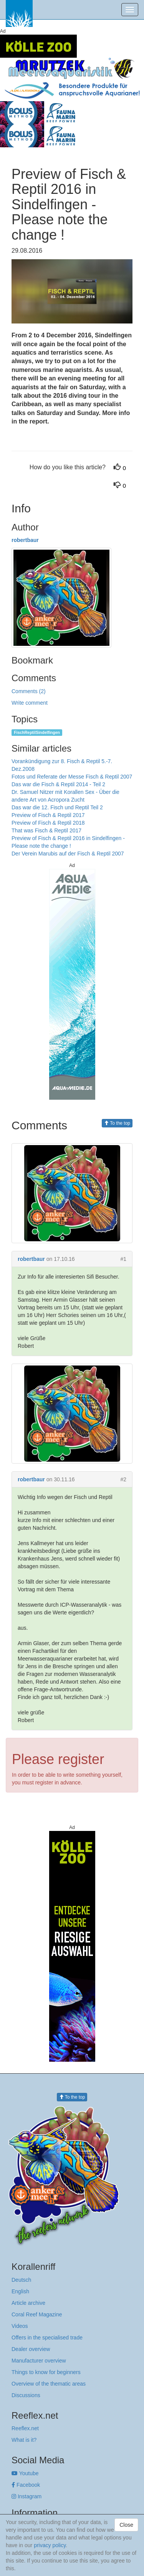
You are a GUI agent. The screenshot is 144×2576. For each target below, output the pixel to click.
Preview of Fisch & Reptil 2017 (48, 815)
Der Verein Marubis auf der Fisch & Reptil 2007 (68, 853)
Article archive (28, 2303)
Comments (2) (29, 691)
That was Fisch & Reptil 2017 (46, 830)
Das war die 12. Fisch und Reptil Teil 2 (57, 807)
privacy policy (50, 2545)
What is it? (24, 2440)
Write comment (30, 703)
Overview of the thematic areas (49, 2384)
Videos (20, 2326)
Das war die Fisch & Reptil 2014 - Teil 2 (58, 784)
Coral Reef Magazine (37, 2314)
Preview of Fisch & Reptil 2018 (48, 823)
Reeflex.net (25, 2428)
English (20, 2291)
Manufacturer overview (39, 2361)
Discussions (26, 2395)
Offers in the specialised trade (47, 2337)
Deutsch (21, 2280)
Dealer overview (31, 2349)
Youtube (25, 2473)
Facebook (26, 2485)
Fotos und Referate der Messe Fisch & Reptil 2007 (72, 777)
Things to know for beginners (46, 2372)
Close (126, 2525)
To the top (117, 1123)
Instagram (26, 2496)
